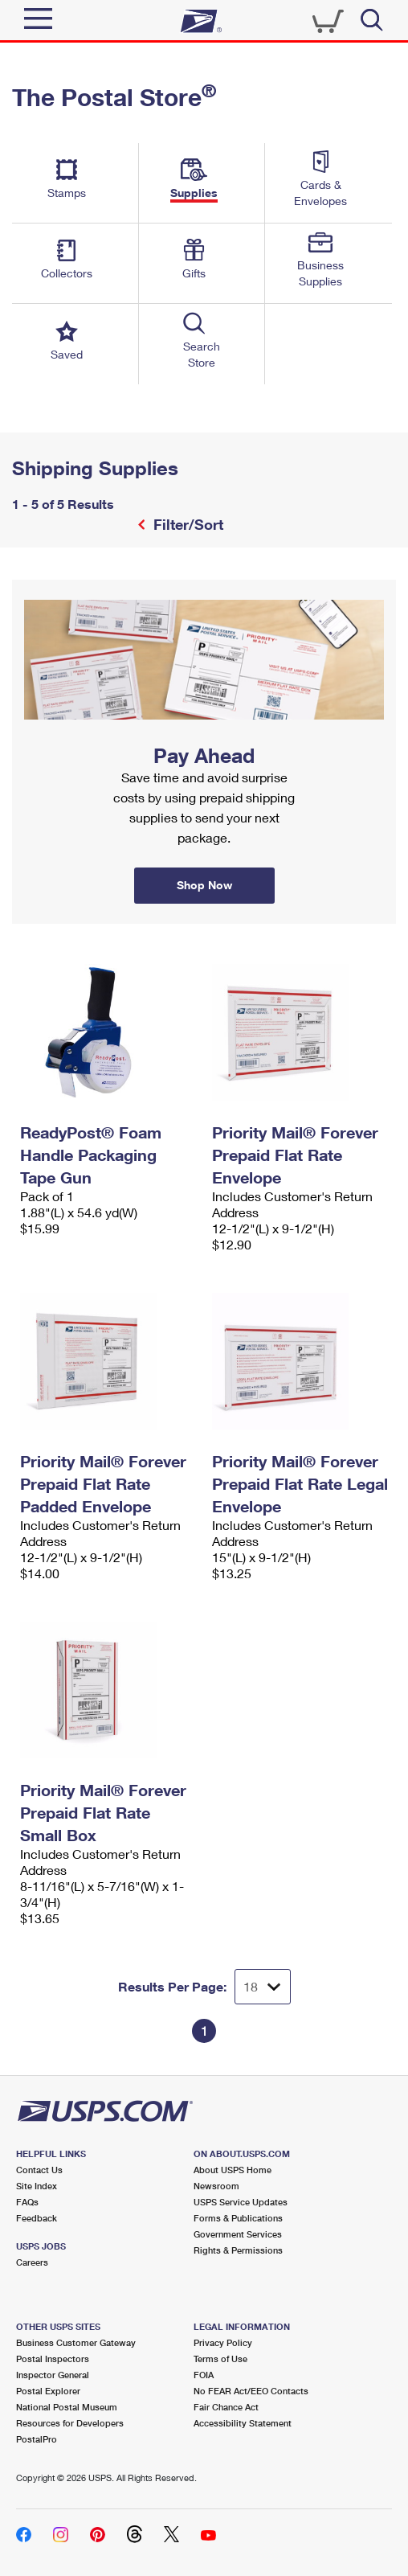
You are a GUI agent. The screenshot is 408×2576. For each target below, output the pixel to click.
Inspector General (52, 2374)
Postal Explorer (48, 2390)
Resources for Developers (70, 2423)
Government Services (238, 2234)
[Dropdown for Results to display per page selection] (263, 1986)
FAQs (27, 2202)
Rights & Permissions (238, 2250)
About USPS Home (232, 2169)
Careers (32, 2262)
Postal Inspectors (52, 2358)
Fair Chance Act (226, 2407)
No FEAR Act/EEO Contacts (251, 2390)
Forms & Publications (238, 2218)
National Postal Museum (66, 2407)
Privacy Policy (223, 2342)
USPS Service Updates (241, 2202)
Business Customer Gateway (76, 2342)
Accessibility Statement (243, 2423)
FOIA (204, 2374)
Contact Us (39, 2169)
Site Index (36, 2185)
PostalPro (36, 2439)
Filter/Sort (186, 524)
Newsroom (216, 2185)
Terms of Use (220, 2358)
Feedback (36, 2218)
